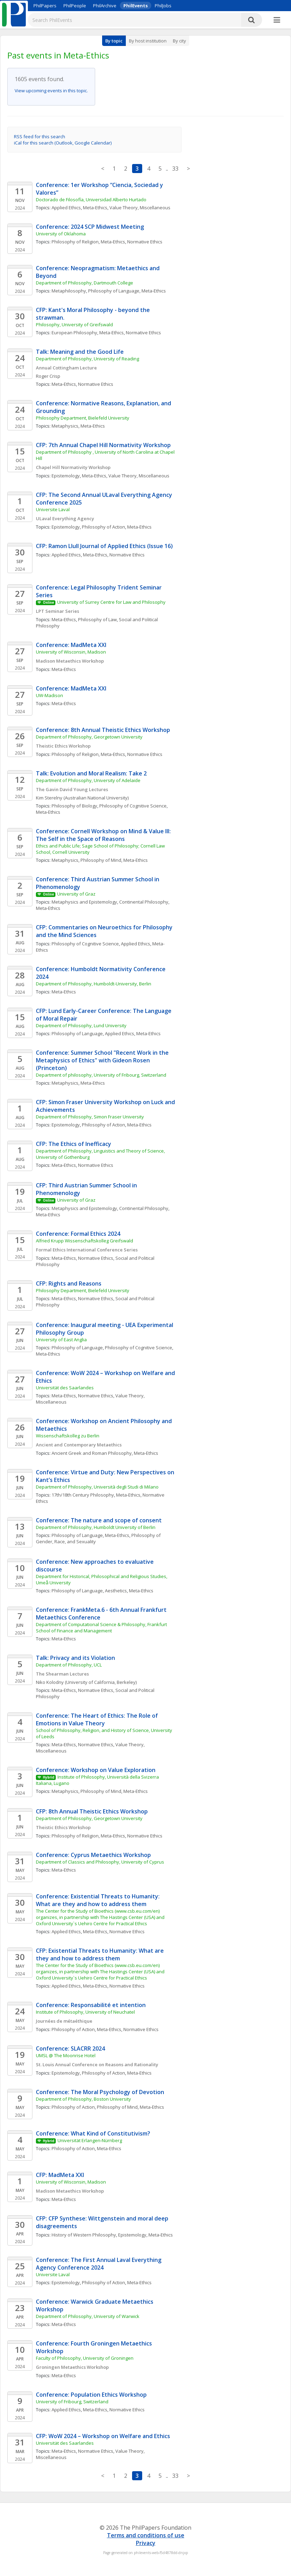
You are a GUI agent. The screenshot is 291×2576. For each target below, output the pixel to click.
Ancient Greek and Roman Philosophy (92, 1453)
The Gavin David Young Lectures (72, 789)
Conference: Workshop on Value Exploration (95, 1770)
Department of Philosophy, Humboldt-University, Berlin (93, 984)
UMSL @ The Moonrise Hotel (65, 2055)
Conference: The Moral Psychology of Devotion (100, 2092)
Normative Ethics (144, 242)
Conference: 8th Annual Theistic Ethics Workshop (103, 730)
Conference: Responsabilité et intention (91, 2005)
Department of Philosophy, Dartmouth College (84, 283)
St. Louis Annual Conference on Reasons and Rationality (97, 2064)
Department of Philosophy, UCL (69, 1665)
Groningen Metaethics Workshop (72, 2367)
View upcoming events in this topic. (51, 90)
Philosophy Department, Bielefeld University (82, 418)
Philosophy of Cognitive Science (133, 806)
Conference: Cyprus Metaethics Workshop (93, 1855)
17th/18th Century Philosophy (83, 1495)
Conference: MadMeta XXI (71, 645)
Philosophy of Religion (75, 242)
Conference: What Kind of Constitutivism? (93, 2133)
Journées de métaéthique (64, 2021)
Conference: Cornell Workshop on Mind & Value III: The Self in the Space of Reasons (104, 835)
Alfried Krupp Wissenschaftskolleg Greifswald (84, 1241)
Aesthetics (116, 1590)
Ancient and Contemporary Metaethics (79, 1445)
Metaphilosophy (69, 291)
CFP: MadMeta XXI (60, 2175)
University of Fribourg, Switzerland (72, 2401)
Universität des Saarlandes (65, 1387)
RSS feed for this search (39, 136)
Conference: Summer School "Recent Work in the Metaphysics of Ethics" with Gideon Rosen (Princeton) (103, 1060)
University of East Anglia (61, 1339)
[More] (277, 20)
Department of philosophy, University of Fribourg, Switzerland (101, 1075)
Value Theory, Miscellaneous (139, 207)
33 (175, 168)
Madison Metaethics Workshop (70, 661)
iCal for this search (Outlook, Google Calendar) (63, 143)
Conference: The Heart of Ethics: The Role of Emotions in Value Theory (97, 1719)
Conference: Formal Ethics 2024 (78, 1234)
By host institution (148, 41)
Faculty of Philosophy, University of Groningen (84, 2358)
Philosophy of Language (113, 291)
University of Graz (76, 894)
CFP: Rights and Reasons (68, 1283)
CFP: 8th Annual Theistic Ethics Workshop (92, 1811)
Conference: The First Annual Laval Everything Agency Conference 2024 (99, 2263)
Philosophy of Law (97, 619)
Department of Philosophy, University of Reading (87, 359)
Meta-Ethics (95, 207)
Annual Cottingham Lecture (66, 368)
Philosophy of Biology (74, 806)
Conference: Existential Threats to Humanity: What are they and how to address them (98, 1900)
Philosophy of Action (103, 527)
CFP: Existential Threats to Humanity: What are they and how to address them (100, 1954)
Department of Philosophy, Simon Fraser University (90, 1117)
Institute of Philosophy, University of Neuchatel (85, 2012)
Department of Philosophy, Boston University (83, 2099)
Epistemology (66, 476)
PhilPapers (44, 5)
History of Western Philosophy (84, 2235)
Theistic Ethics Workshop (63, 746)
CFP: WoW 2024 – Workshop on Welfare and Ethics (103, 2436)
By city (179, 41)
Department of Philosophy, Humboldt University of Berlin (95, 1527)
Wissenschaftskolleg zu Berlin (67, 1436)
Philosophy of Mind (101, 860)
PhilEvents (135, 5)
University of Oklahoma (61, 234)
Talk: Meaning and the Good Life (80, 352)
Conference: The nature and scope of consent (99, 1520)
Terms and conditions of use (145, 2535)
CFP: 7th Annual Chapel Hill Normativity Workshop (103, 445)
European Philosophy (74, 332)
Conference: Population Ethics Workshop (91, 2394)
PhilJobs (163, 5)
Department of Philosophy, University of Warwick (87, 2316)
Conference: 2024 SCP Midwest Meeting (90, 227)
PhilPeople (74, 5)
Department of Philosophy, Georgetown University (89, 737)
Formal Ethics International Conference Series (87, 1250)
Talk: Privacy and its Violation (75, 1658)
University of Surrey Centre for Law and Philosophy (111, 602)
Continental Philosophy (143, 902)
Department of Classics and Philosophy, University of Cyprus (100, 1862)
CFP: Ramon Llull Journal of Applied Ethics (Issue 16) (104, 546)
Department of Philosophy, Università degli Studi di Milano (97, 1487)
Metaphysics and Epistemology (84, 902)
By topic (114, 41)
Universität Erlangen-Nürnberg (90, 2140)
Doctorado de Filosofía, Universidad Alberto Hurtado (91, 199)
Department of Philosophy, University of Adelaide (88, 780)
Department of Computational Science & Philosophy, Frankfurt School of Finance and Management (102, 1627)
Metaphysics (65, 426)
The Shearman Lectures (62, 1674)
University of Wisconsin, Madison (71, 652)
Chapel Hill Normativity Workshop (73, 467)
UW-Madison (49, 695)
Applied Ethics (66, 207)
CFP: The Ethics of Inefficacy (73, 1144)
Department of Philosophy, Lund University (81, 1025)
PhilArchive (104, 5)
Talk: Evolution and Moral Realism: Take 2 (91, 773)
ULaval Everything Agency (65, 518)
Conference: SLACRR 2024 (70, 2048)
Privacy (145, 2543)
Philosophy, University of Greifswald (74, 324)
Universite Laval (53, 509)
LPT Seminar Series (57, 611)
